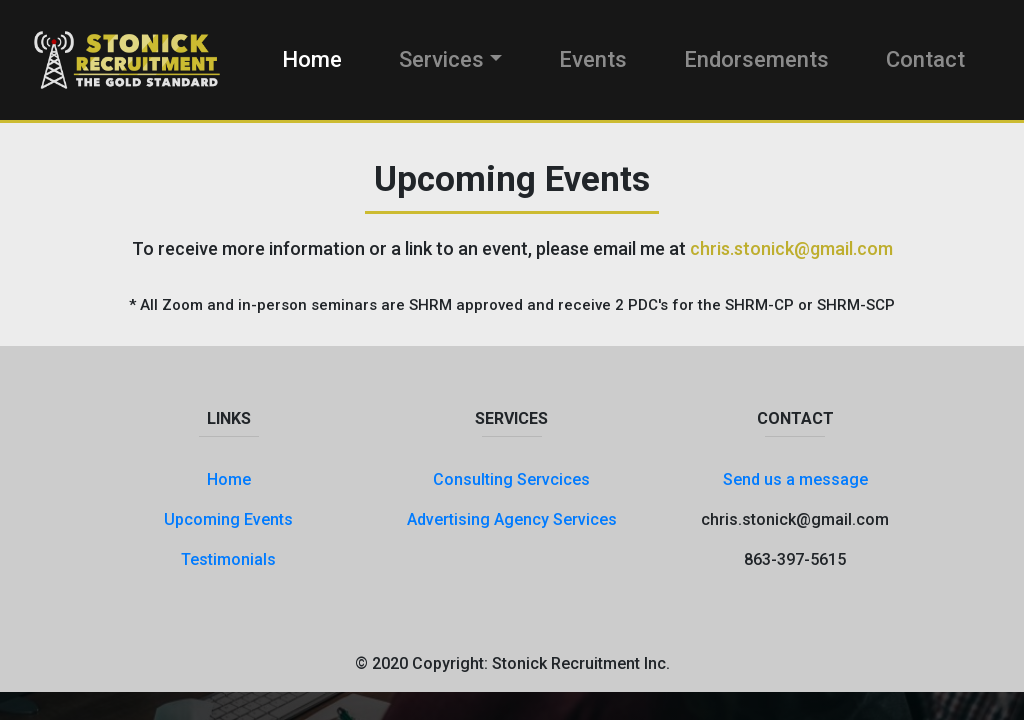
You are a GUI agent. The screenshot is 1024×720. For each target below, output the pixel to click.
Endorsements (756, 59)
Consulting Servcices (511, 479)
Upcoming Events (228, 519)
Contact (925, 59)
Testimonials (228, 559)
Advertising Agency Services (512, 519)
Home (312, 59)
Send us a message (795, 479)
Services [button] (441, 59)
